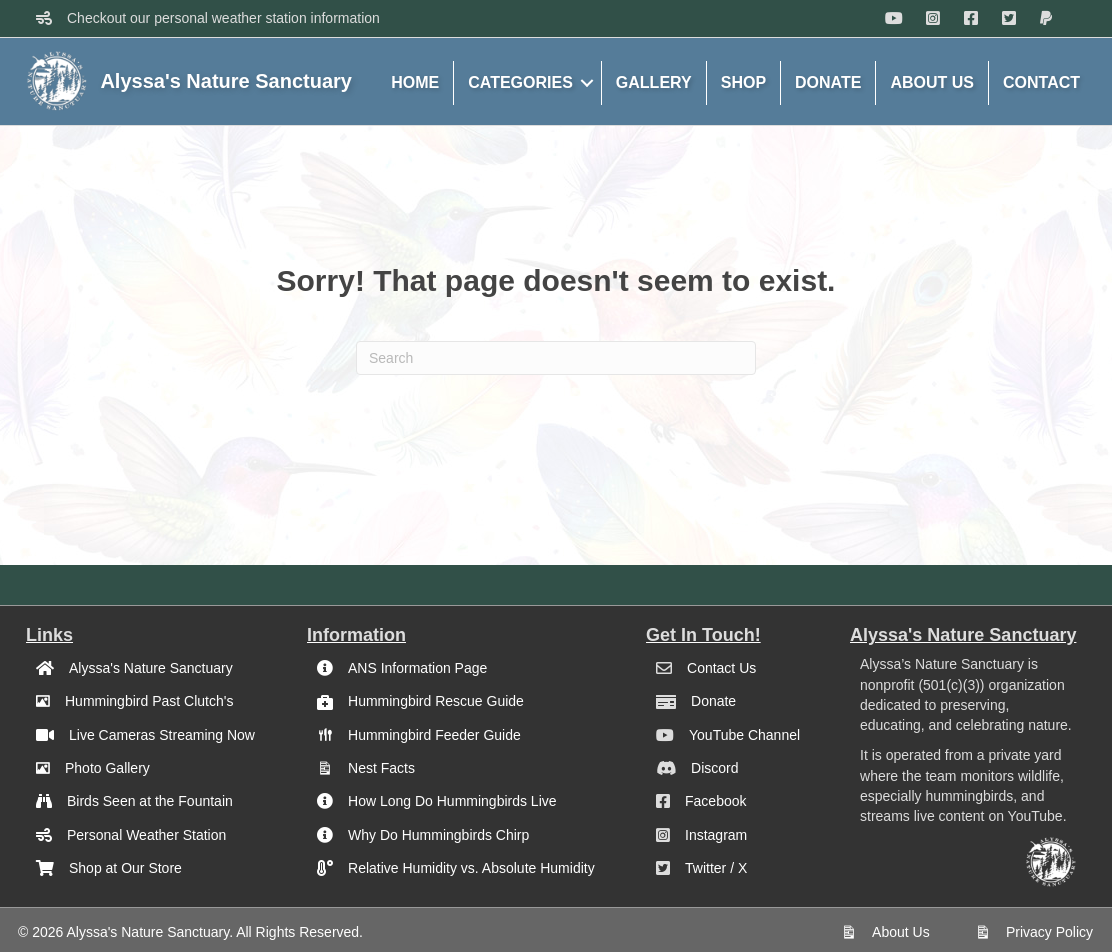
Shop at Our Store (125, 868)
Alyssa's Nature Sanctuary (151, 668)
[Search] (556, 358)
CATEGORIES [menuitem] (520, 82)
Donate (713, 701)
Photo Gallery (107, 768)
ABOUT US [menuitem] (932, 82)
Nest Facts (381, 768)
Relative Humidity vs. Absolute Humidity (471, 868)
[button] (587, 83)
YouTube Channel (744, 735)
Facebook (715, 801)
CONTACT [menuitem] (1041, 82)
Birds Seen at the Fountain (150, 801)
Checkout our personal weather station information (223, 18)
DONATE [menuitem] (828, 82)
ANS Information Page (417, 668)
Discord (714, 768)
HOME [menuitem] (415, 82)
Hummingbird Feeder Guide (434, 735)
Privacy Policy (1049, 932)
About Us (901, 932)
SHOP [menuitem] (743, 82)
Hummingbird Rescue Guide (436, 701)
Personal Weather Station (146, 835)
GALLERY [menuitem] (654, 82)
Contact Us (721, 668)
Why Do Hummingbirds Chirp (438, 835)
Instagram (716, 835)
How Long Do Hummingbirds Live (452, 801)
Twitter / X (716, 868)
